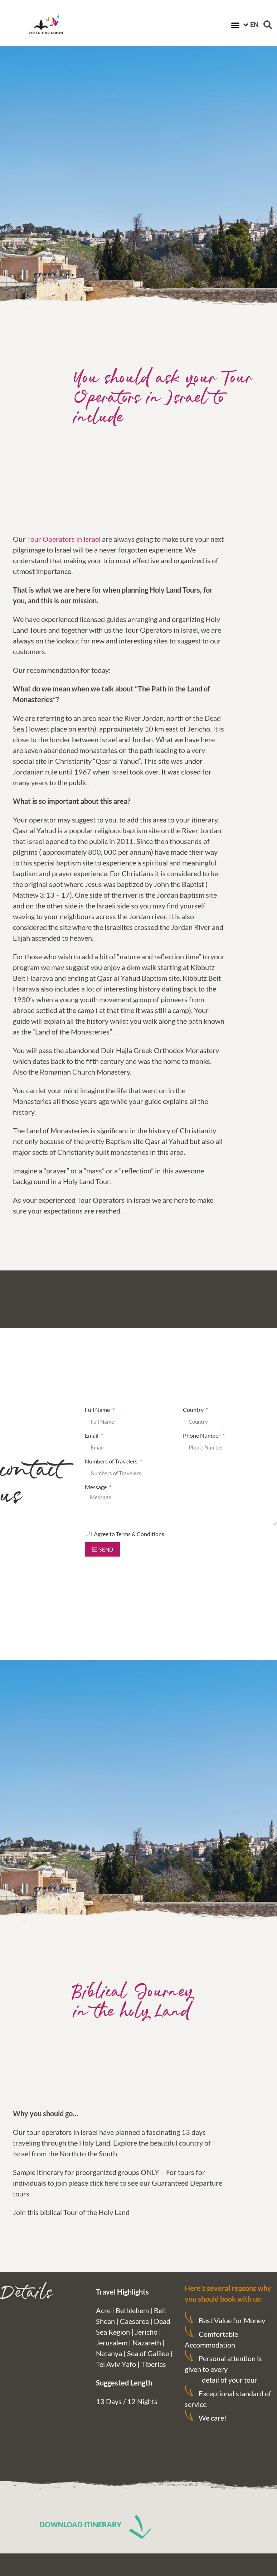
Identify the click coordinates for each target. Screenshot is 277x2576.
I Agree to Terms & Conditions (127, 1533)
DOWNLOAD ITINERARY (80, 2524)
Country (194, 1410)
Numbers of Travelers (111, 1461)
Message (96, 1487)
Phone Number (202, 1436)
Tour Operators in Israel (64, 539)
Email (92, 1436)
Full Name (98, 1410)
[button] (235, 25)
